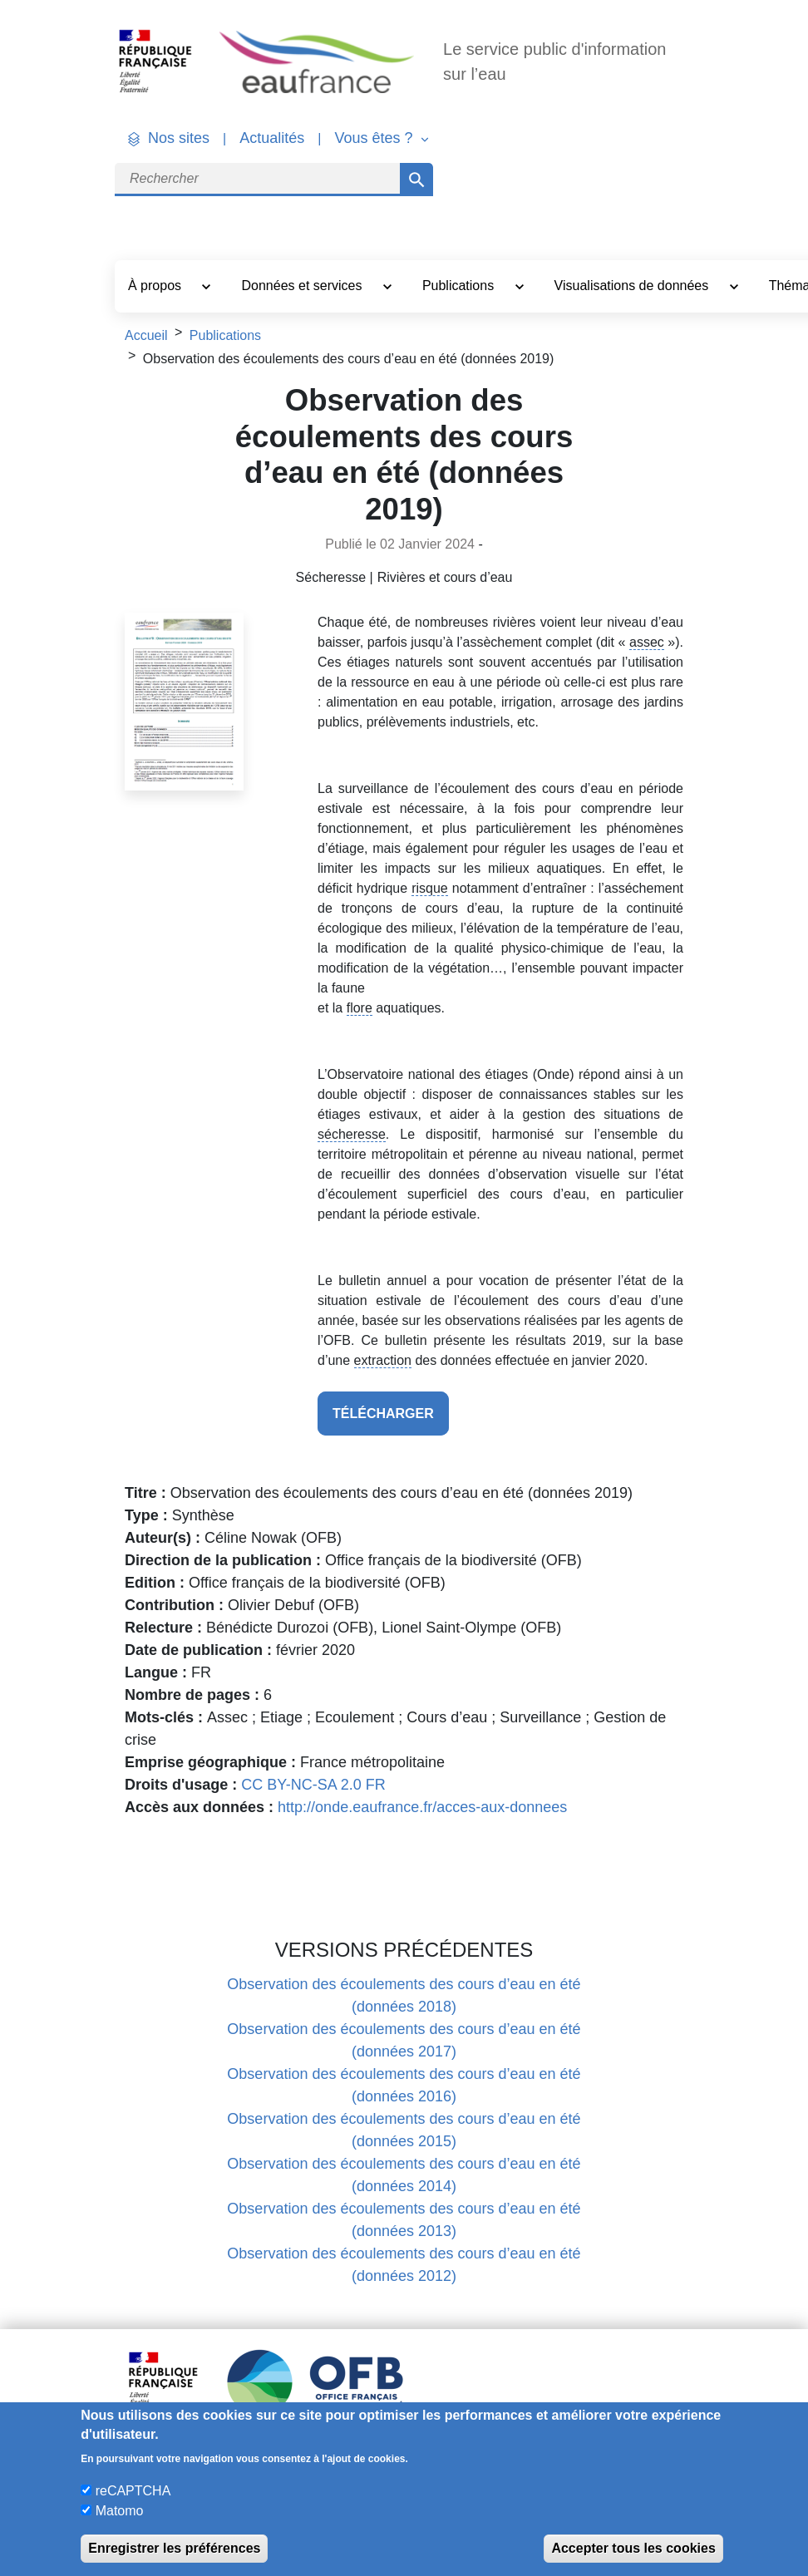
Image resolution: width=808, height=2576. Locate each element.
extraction (382, 1360)
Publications (460, 285)
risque (429, 888)
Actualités (271, 138)
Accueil (146, 335)
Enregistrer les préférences (174, 2548)
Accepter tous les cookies (633, 2548)
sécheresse (352, 1134)
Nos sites (178, 138)
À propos (156, 285)
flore (359, 1008)
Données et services (303, 285)
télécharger (383, 1413)
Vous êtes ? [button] (375, 138)
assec (646, 642)
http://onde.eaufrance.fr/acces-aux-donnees (422, 1807)
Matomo (120, 2511)
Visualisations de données (633, 285)
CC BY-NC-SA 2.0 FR (313, 1784)
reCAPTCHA (133, 2491)
